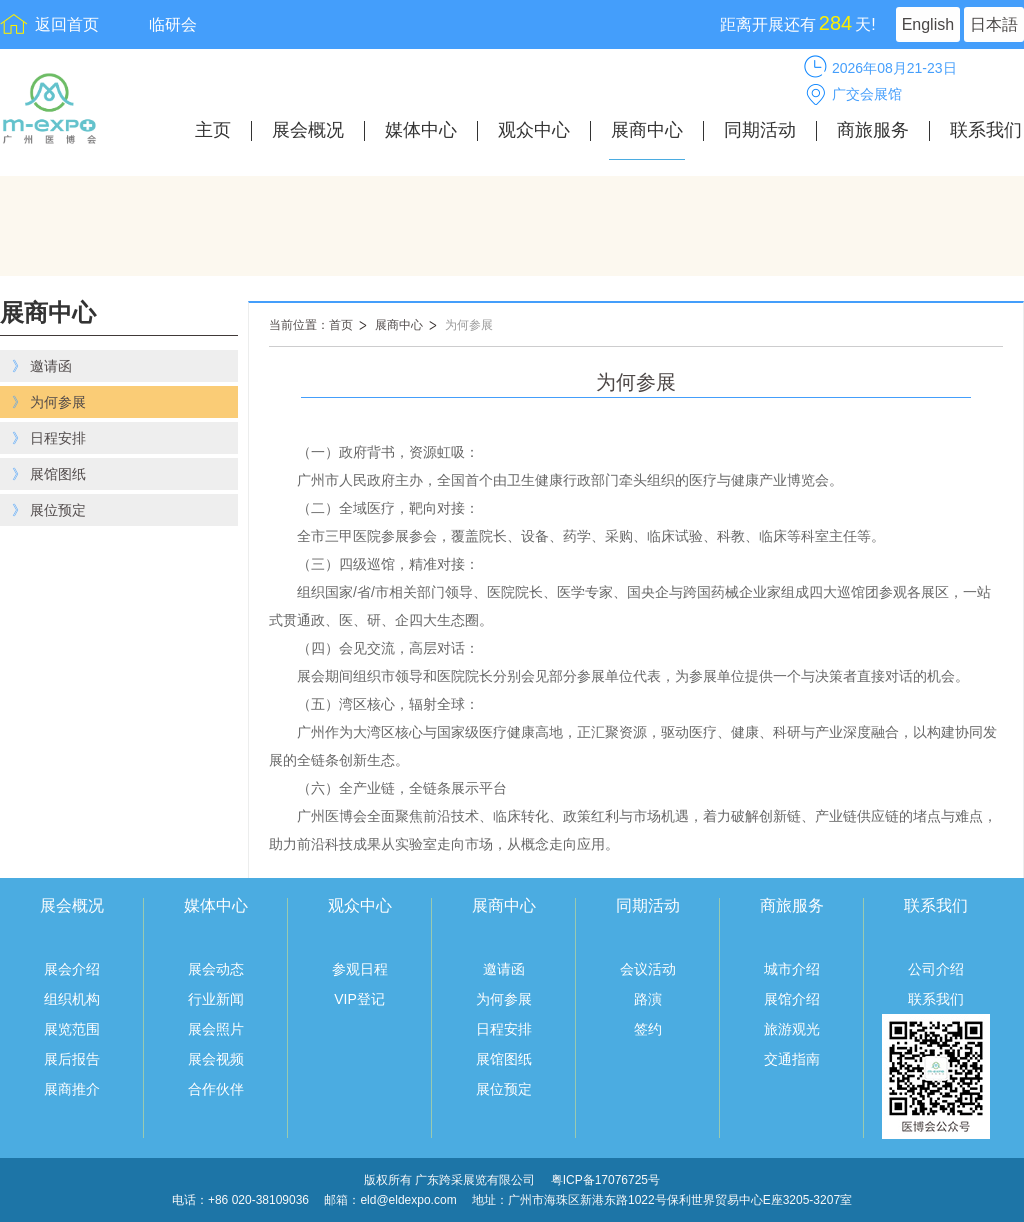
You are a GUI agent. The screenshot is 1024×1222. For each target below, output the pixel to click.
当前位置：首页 (311, 325)
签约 (648, 1029)
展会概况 (308, 130)
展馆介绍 (792, 999)
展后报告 (72, 1059)
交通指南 (792, 1059)
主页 (213, 130)
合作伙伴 (216, 1089)
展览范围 (72, 1029)
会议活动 (648, 969)
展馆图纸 (504, 1059)
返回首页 (67, 24)
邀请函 (504, 969)
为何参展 (469, 325)
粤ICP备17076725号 (605, 1180)
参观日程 (360, 969)
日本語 (994, 24)
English (928, 24)
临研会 (173, 24)
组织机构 (72, 999)
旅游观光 (792, 1029)
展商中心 (647, 130)
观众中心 (534, 130)
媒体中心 (421, 130)
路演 (648, 999)
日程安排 (504, 1029)
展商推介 (72, 1089)
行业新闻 (216, 999)
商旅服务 (873, 130)
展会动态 (216, 969)
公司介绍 (936, 969)
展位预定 (504, 1089)
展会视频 (216, 1059)
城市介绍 (792, 969)
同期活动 (760, 130)
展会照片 (216, 1029)
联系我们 (986, 130)
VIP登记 (359, 999)
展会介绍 (72, 969)
